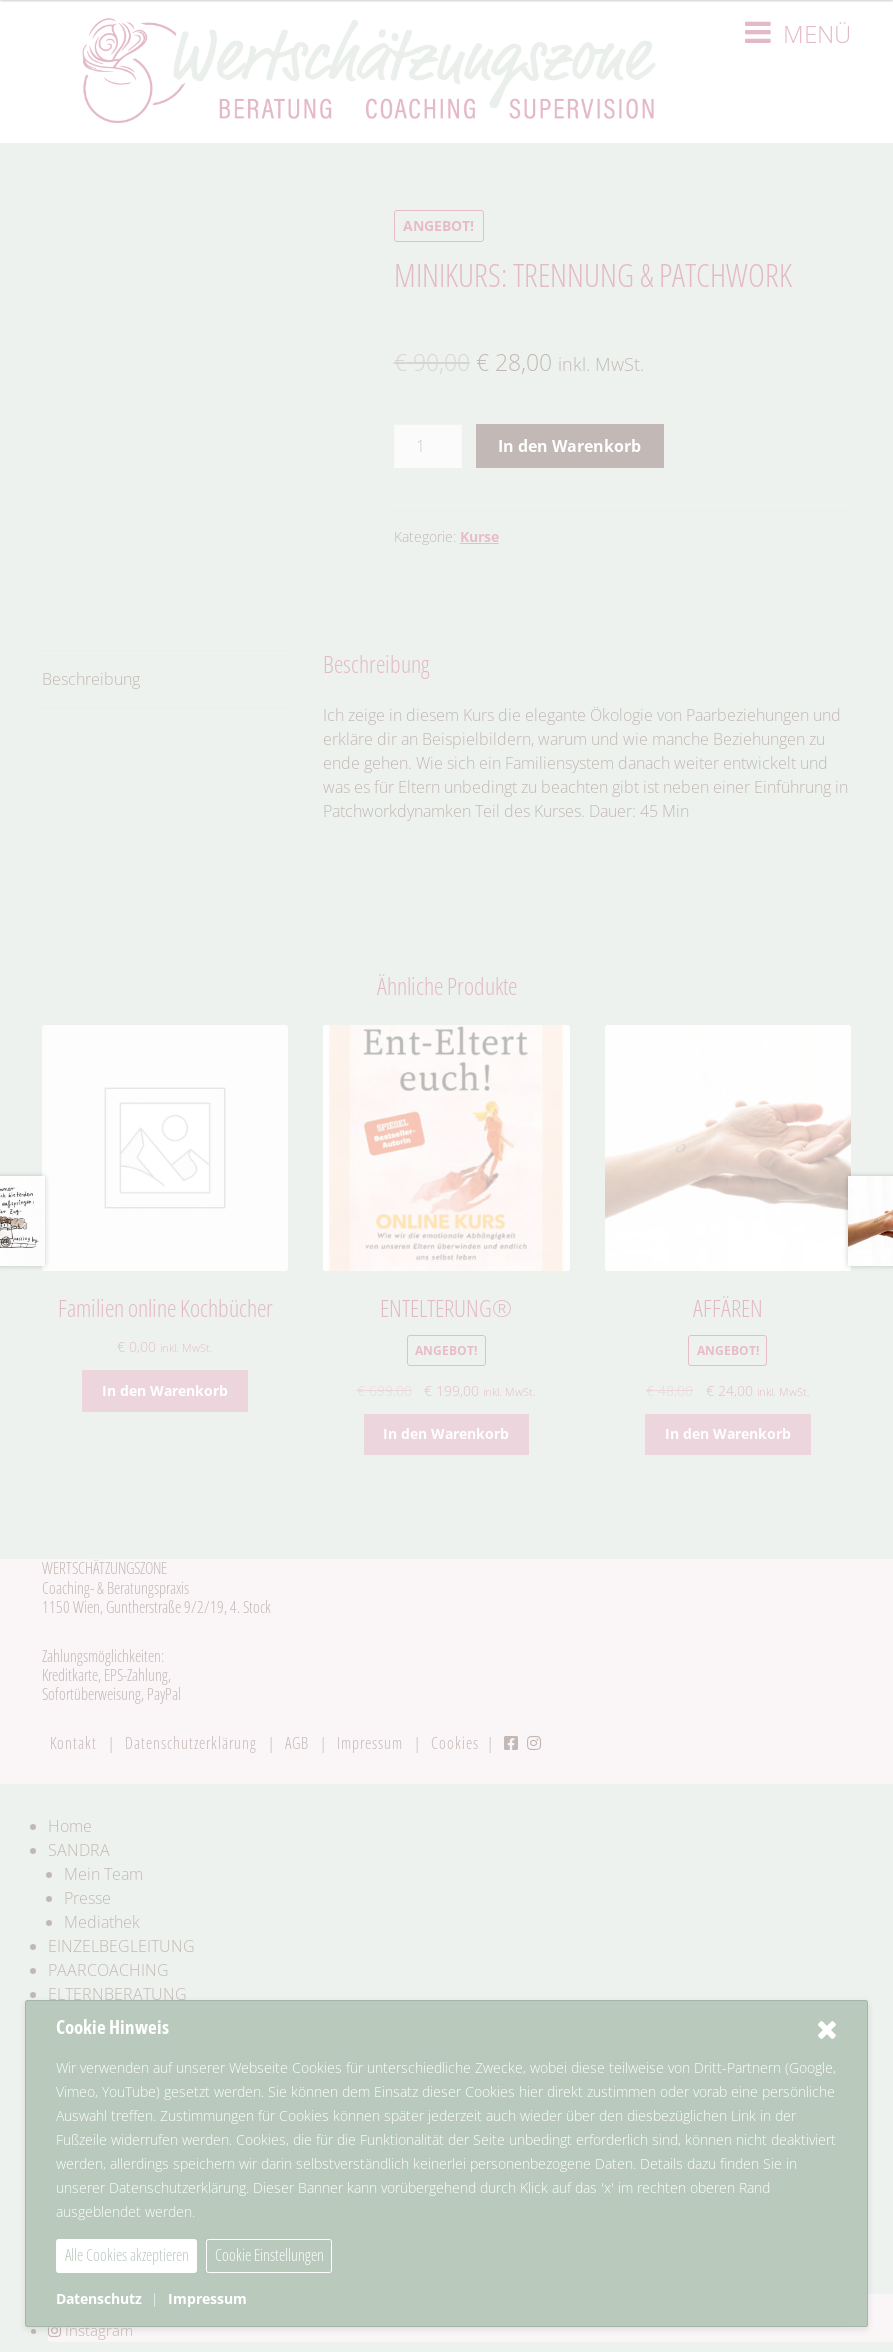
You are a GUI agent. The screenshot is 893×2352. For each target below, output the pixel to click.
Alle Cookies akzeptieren (127, 2255)
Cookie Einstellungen (269, 2255)
